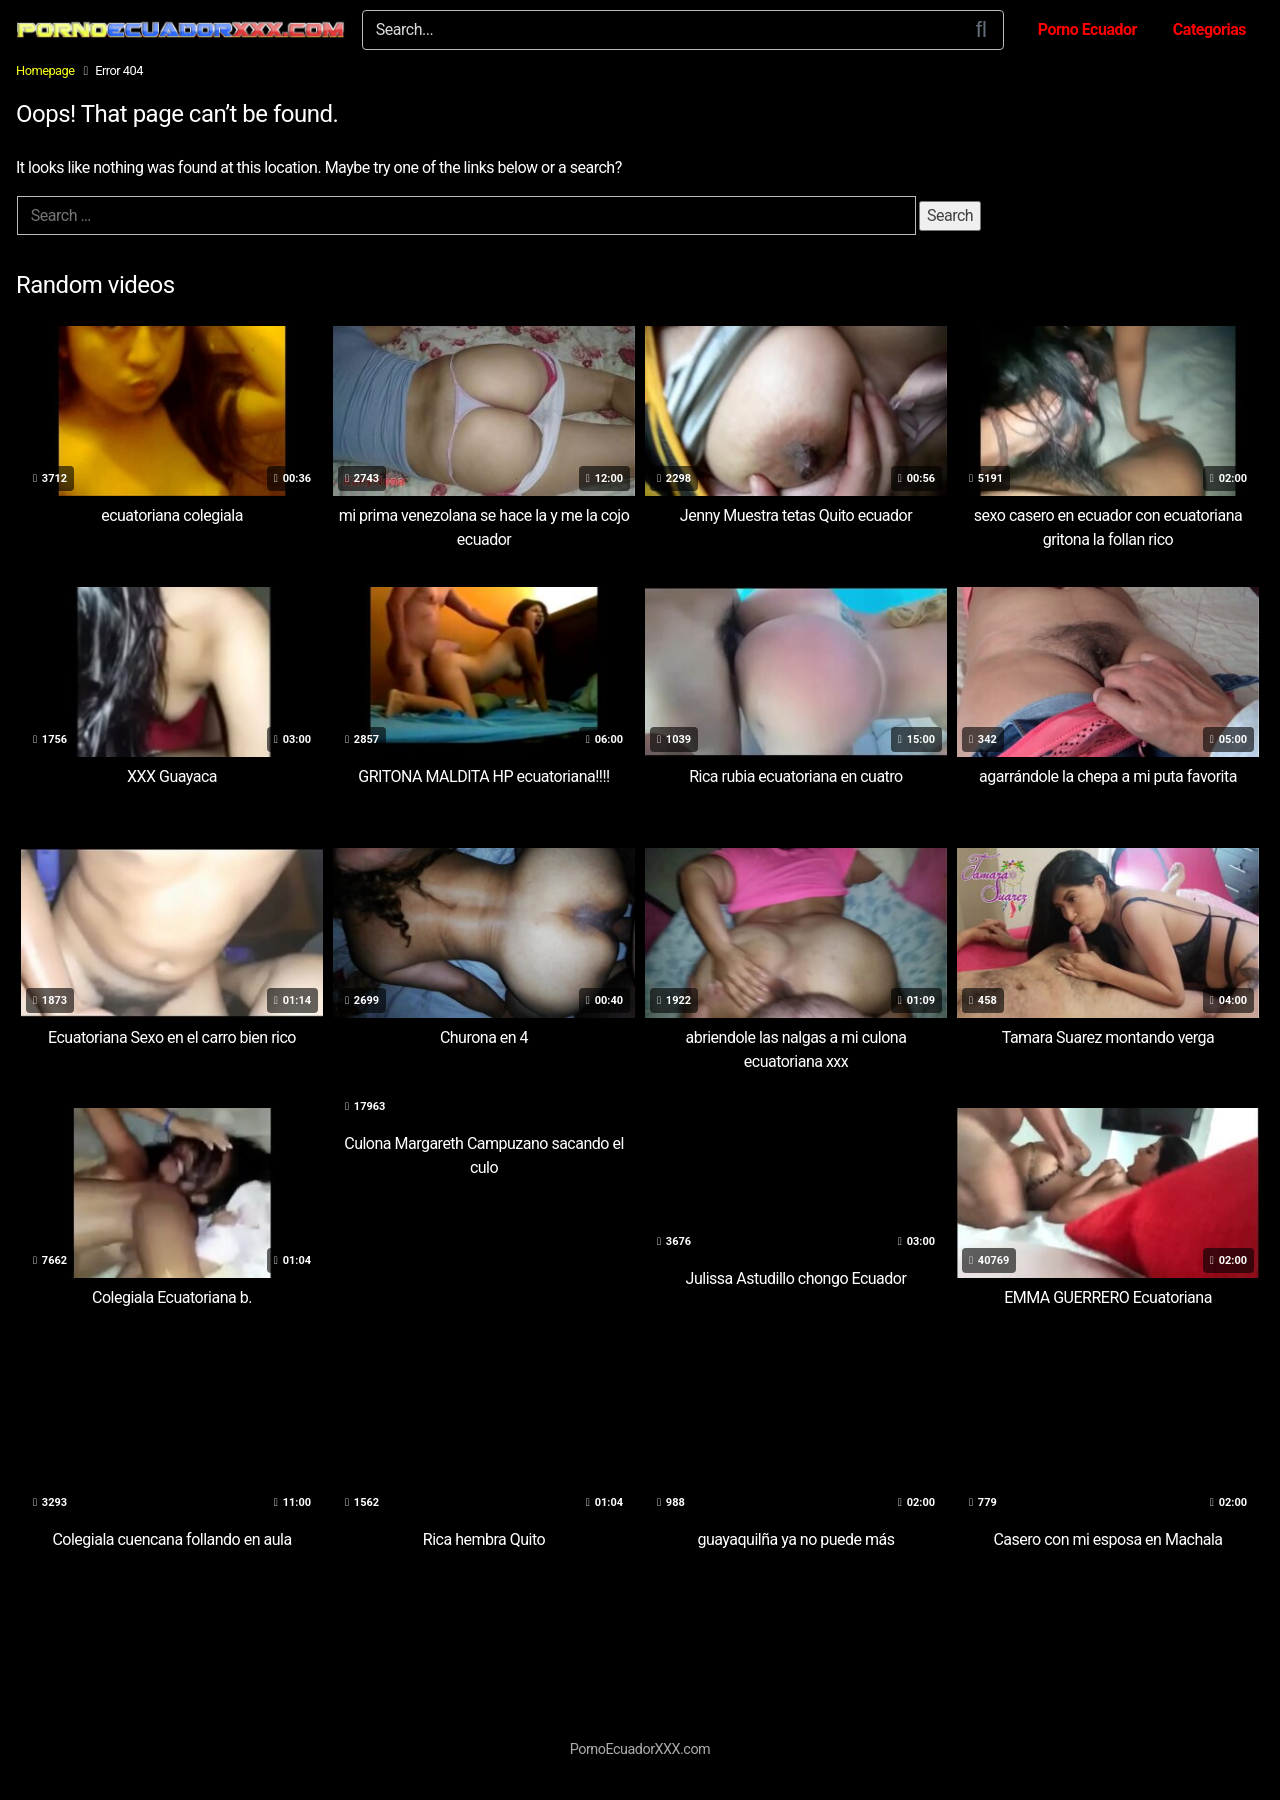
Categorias (1209, 29)
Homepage (45, 70)
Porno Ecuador (1087, 29)
